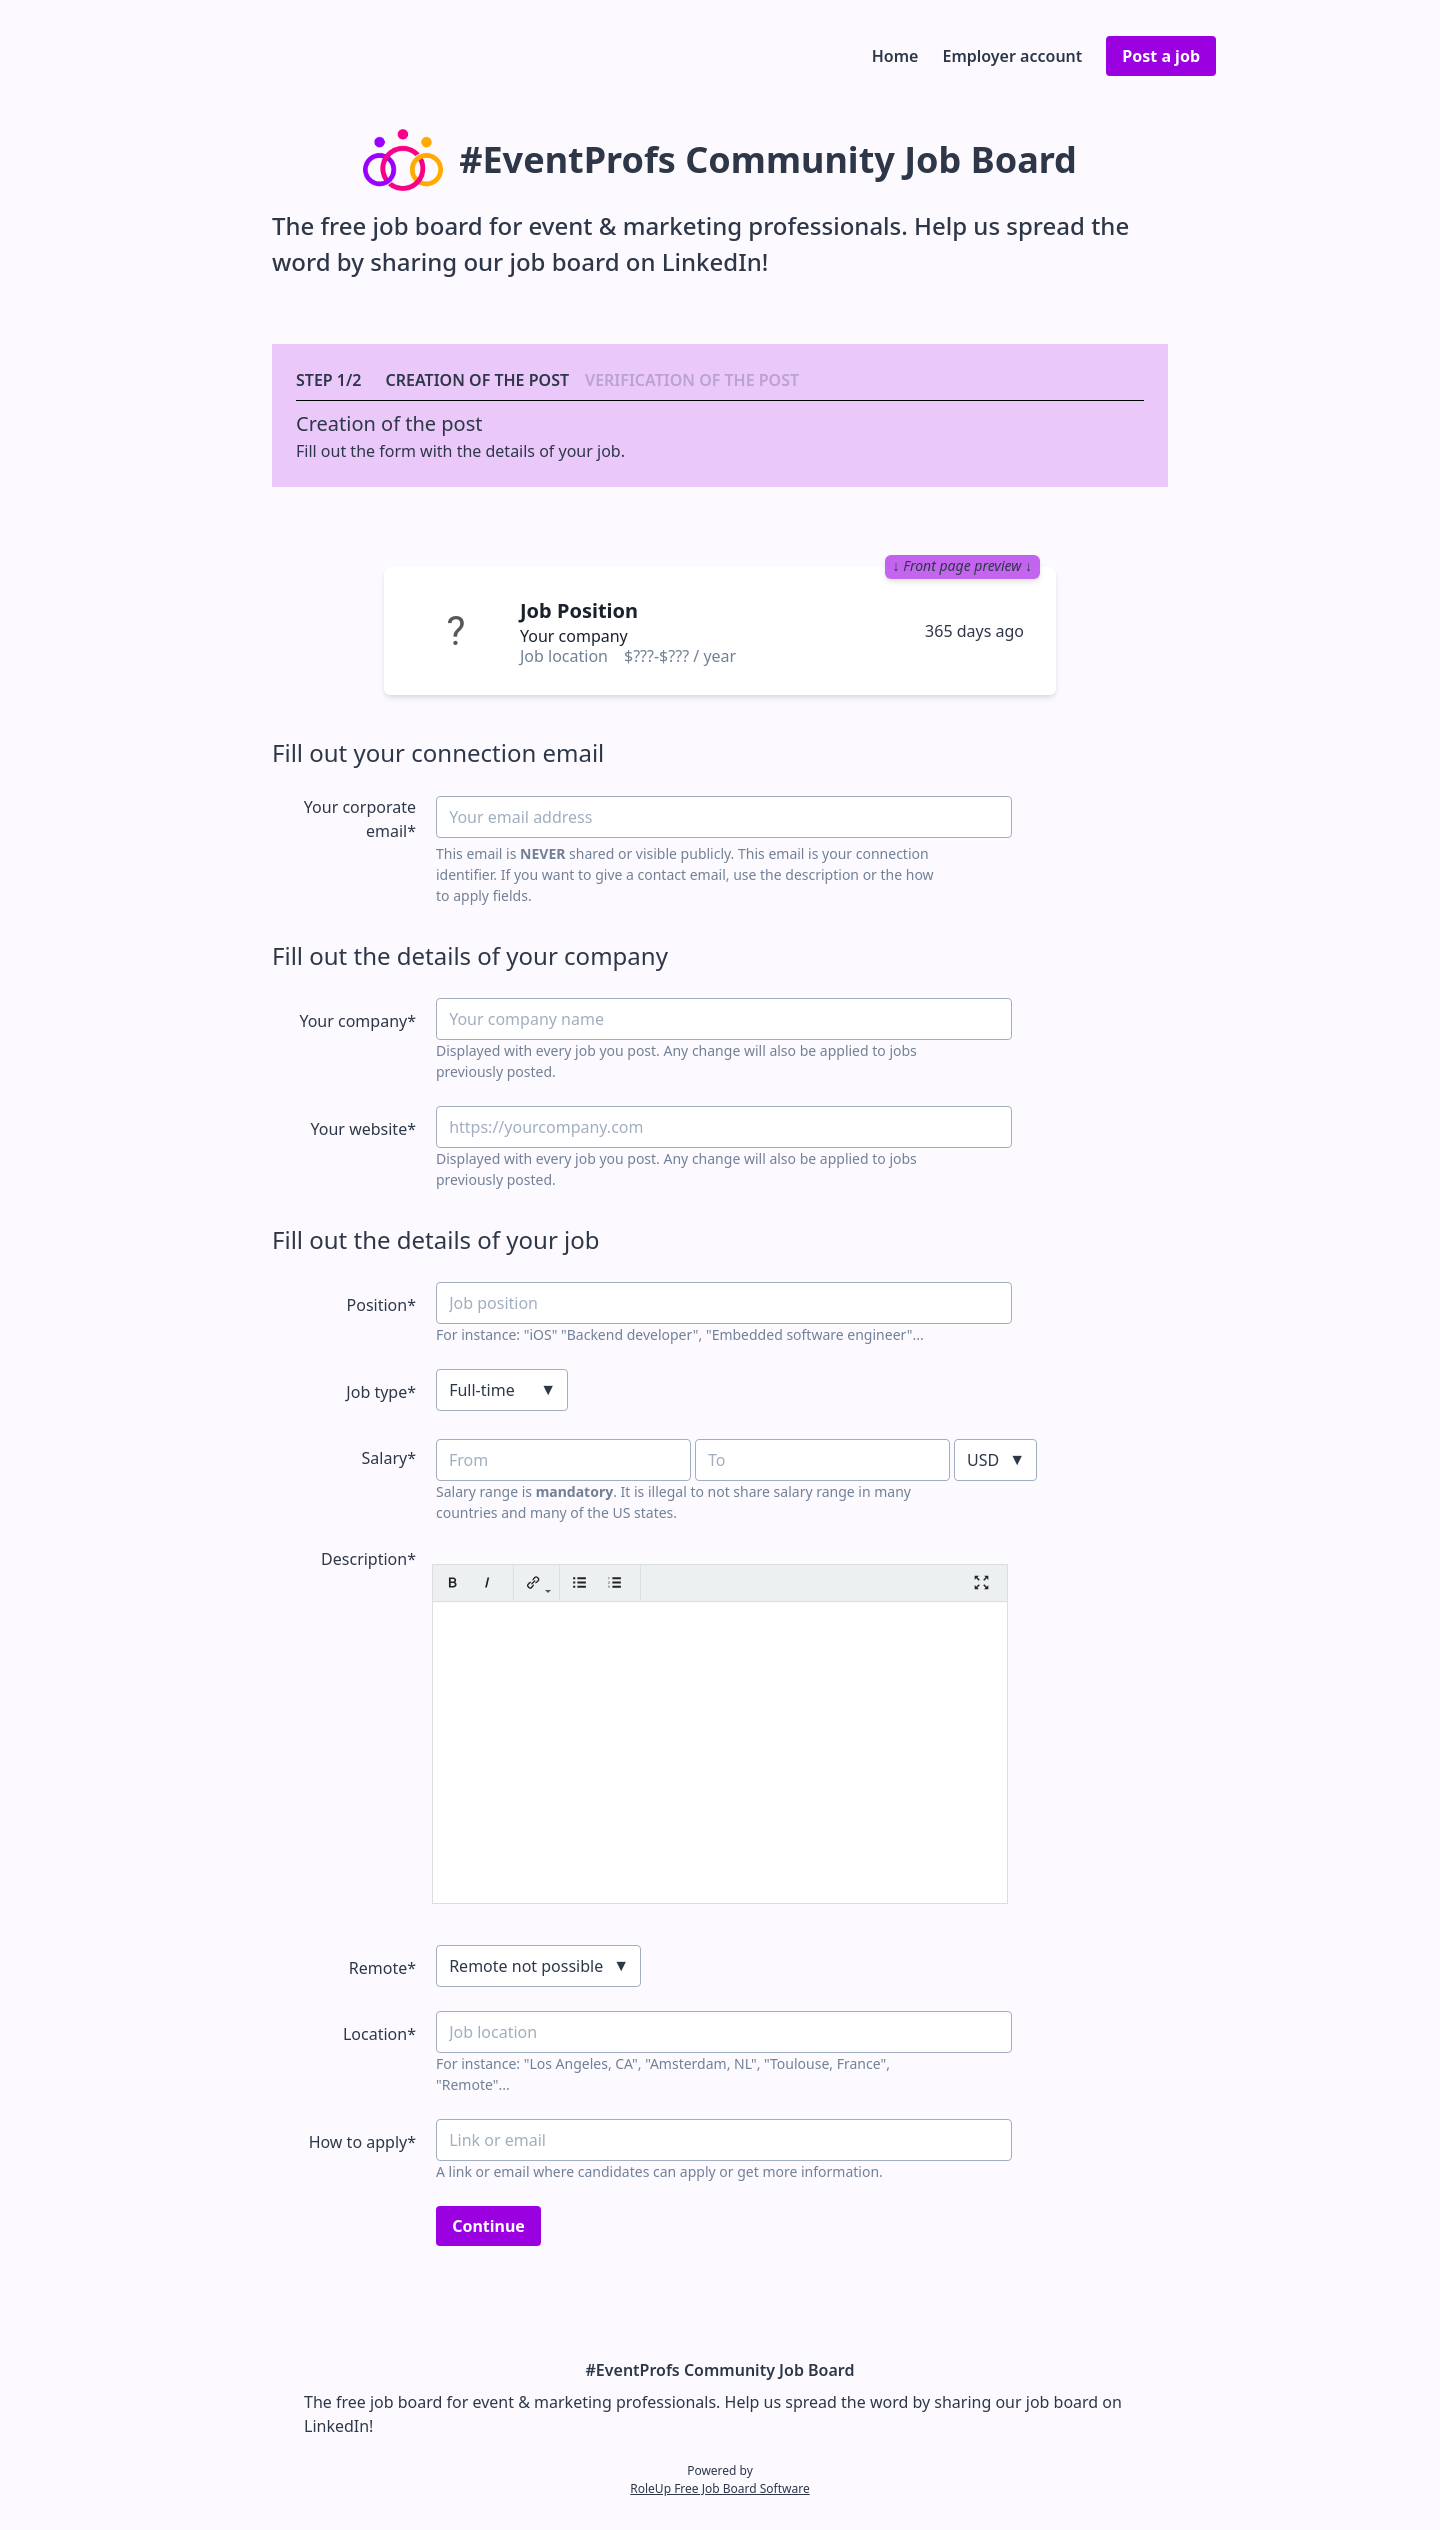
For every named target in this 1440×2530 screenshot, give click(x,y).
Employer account (1012, 56)
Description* (368, 1559)
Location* (379, 2034)
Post (1161, 56)
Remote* (382, 1968)
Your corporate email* (360, 819)
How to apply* (362, 2142)
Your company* (357, 1021)
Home (895, 56)
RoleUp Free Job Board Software (719, 2488)
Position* (381, 1305)
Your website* (363, 1129)
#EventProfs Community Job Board (720, 2370)
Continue (488, 2226)
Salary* (389, 1458)
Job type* (381, 1392)
